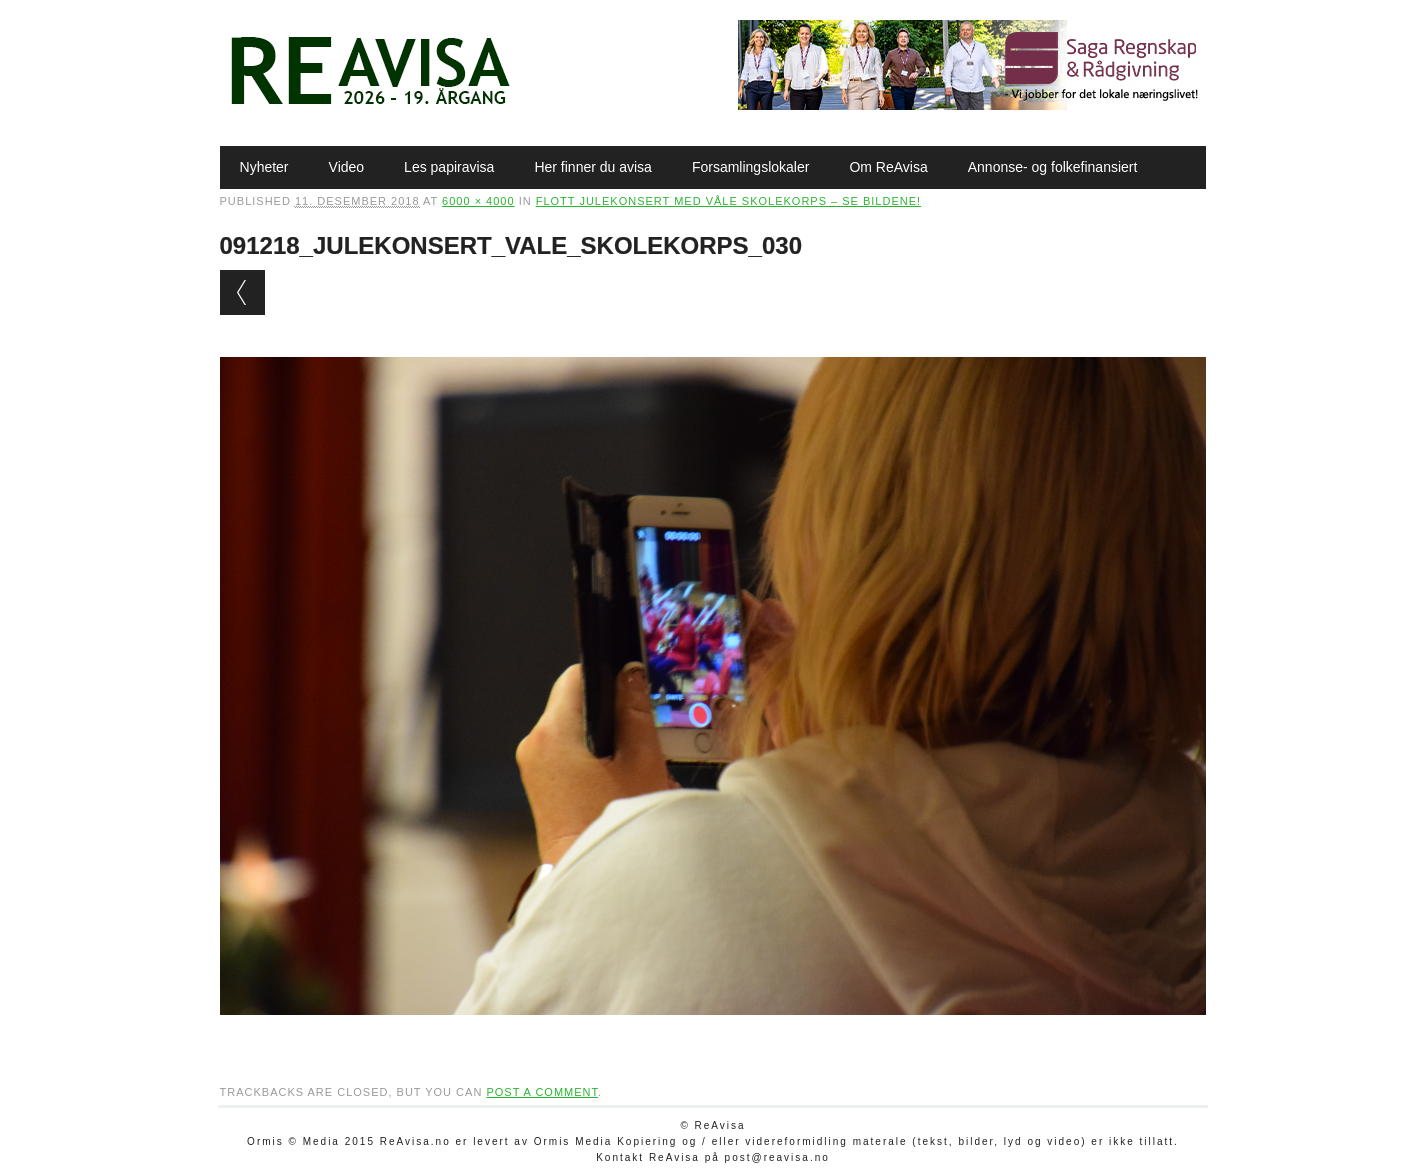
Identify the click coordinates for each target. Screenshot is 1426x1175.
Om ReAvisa (888, 167)
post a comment (542, 1092)
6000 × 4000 (478, 201)
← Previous (242, 292)
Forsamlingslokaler (750, 167)
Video (347, 167)
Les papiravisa (449, 167)
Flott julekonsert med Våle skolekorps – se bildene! (728, 201)
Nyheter (264, 167)
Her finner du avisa (593, 167)
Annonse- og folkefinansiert (1053, 167)
